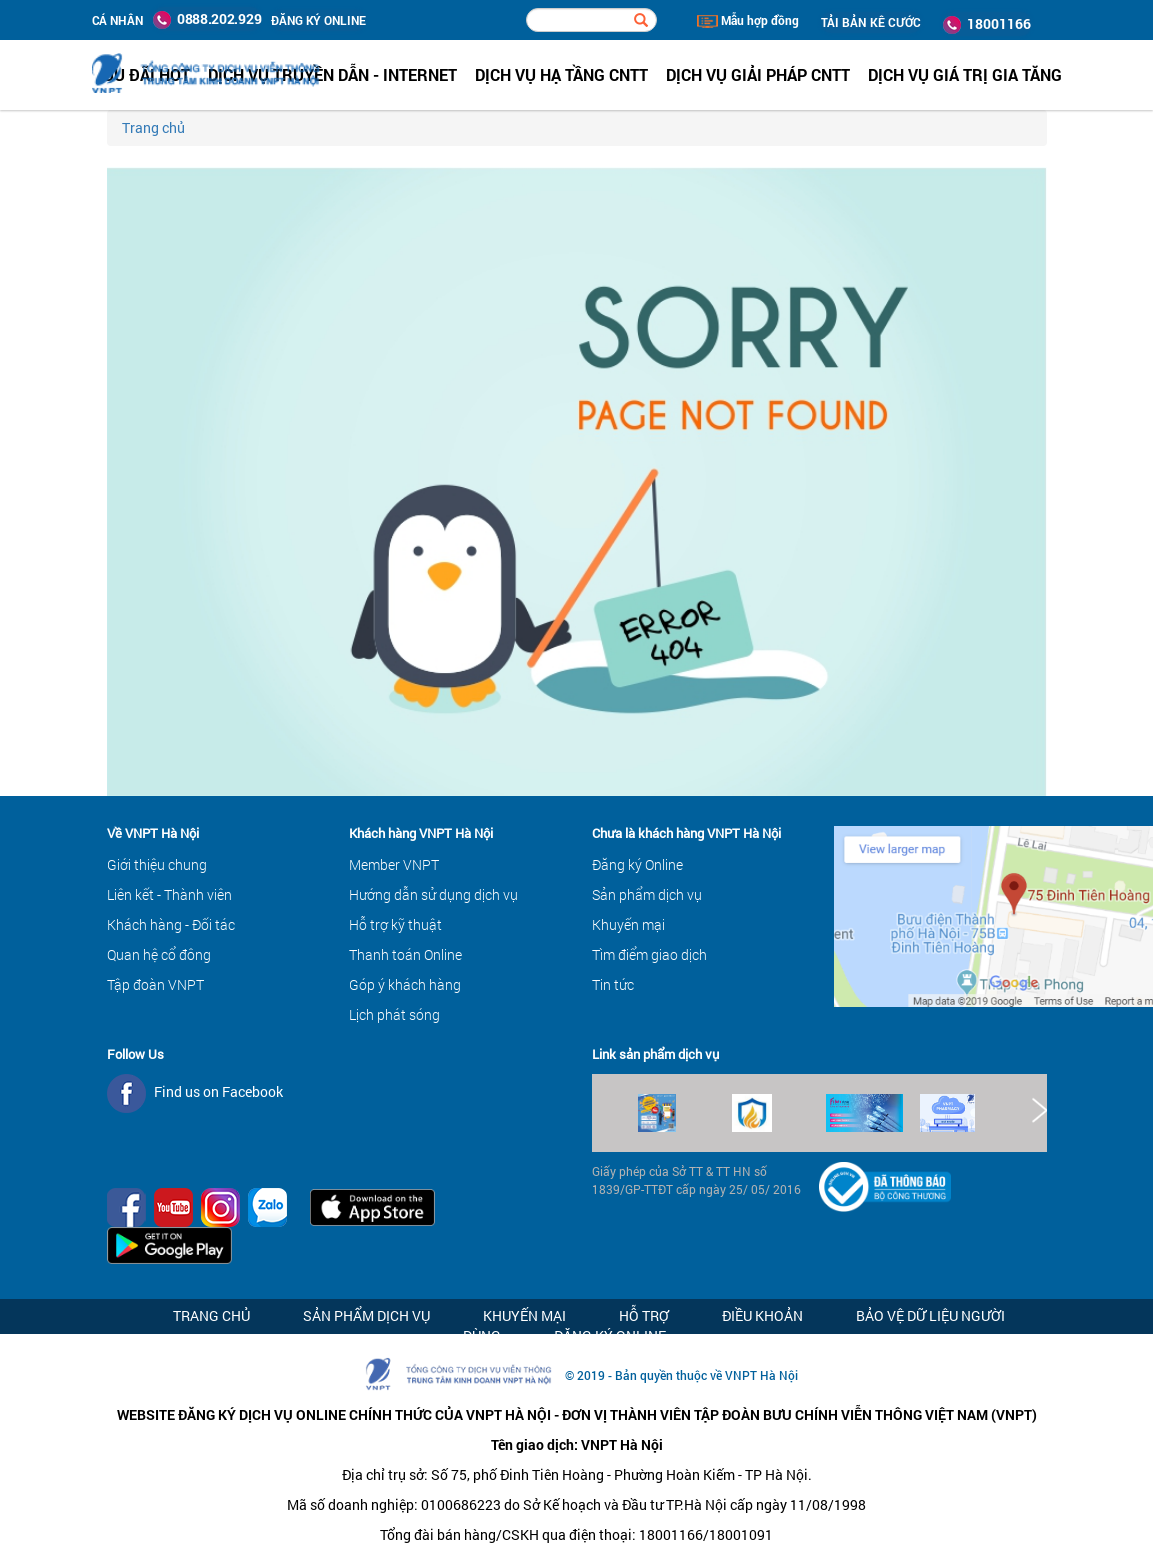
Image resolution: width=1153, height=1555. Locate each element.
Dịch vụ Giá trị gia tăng (965, 74)
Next (1038, 1110)
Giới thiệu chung (157, 864)
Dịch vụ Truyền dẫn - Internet (332, 74)
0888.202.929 (207, 19)
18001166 (987, 24)
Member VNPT (394, 864)
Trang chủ (153, 127)
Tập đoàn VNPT (155, 984)
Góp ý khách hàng (405, 984)
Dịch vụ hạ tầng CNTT (561, 74)
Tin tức (613, 984)
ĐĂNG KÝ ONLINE (318, 20)
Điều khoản (762, 1315)
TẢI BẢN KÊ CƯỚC (871, 22)
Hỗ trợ (644, 1315)
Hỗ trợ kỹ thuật (395, 924)
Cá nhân (118, 20)
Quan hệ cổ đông (159, 954)
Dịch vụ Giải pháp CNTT (758, 74)
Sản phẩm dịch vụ (647, 894)
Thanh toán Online (405, 954)
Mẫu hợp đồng (748, 20)
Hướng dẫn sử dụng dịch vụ (433, 894)
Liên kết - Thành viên (169, 894)
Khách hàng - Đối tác (171, 924)
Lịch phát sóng (394, 1014)
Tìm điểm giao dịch (649, 954)
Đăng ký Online (637, 864)
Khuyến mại (628, 924)
